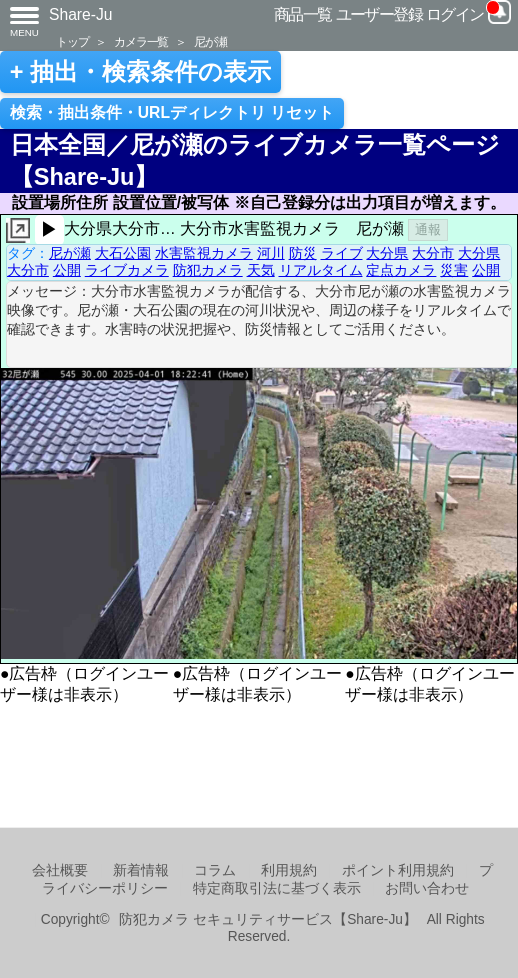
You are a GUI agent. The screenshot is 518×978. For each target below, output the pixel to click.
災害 (454, 270)
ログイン (455, 14)
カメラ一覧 (141, 41)
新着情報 (141, 870)
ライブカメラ (127, 270)
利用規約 (289, 870)
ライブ (342, 253)
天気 (261, 270)
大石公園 (123, 253)
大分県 (387, 253)
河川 (271, 253)
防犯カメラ (208, 270)
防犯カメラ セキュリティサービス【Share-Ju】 (267, 919)
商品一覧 (303, 14)
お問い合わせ (427, 888)
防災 (303, 253)
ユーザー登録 (379, 14)
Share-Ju (81, 14)
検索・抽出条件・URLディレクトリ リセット (172, 112)
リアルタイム (321, 270)
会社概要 (60, 870)
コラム (215, 870)
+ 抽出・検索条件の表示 (140, 72)
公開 (67, 270)
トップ (72, 41)
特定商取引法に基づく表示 (277, 888)
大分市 (433, 253)
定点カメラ (401, 270)
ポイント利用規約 (398, 870)
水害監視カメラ (204, 253)
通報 (428, 229)
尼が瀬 (210, 41)
